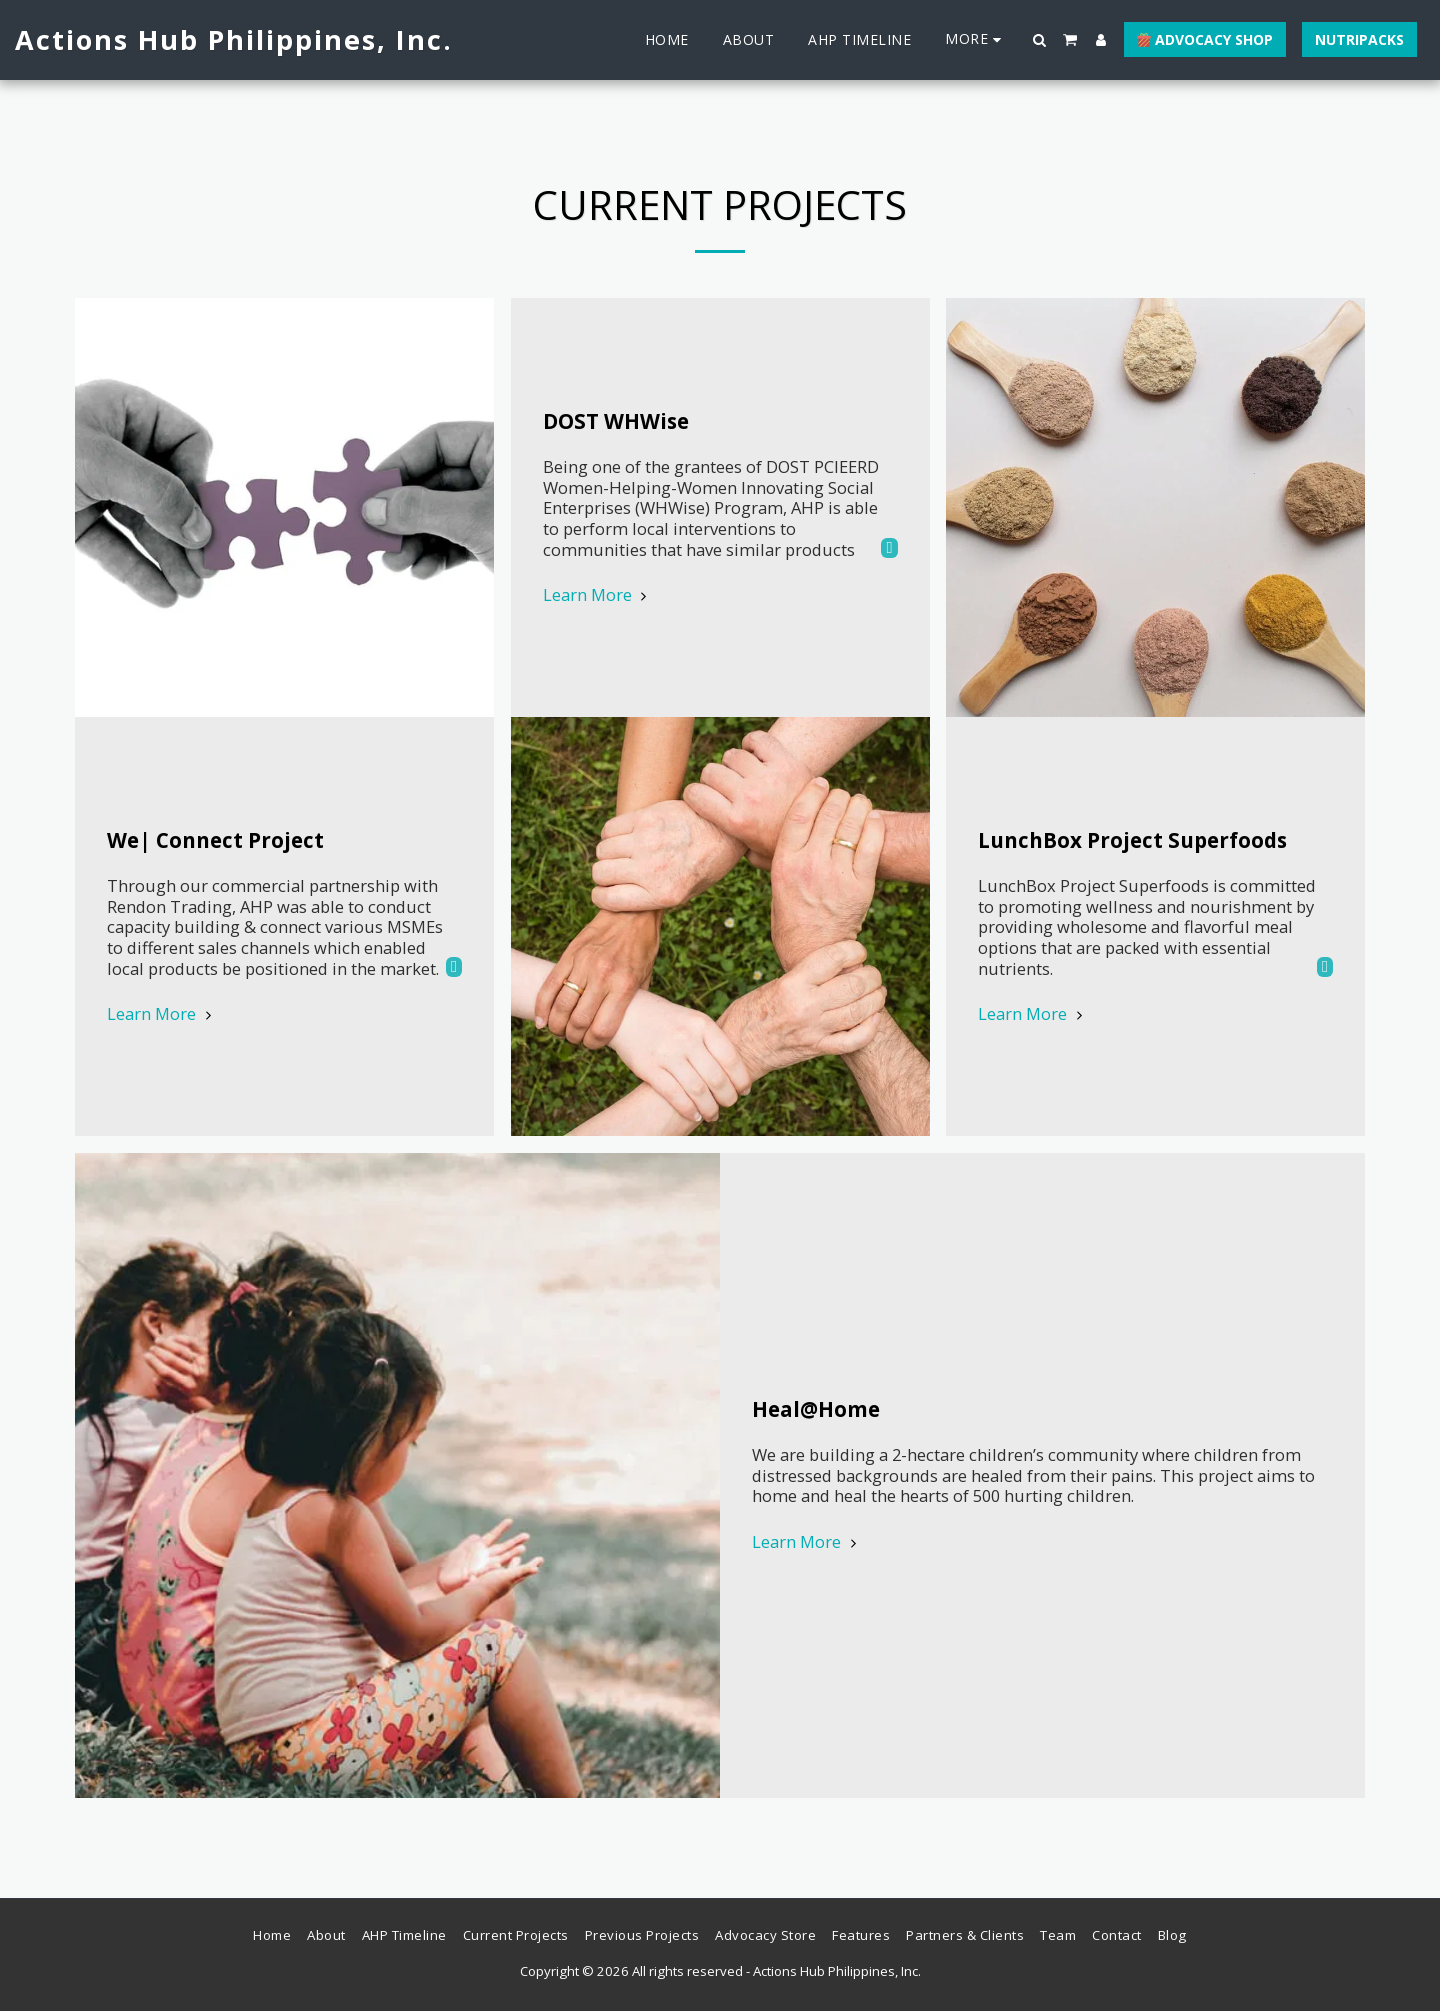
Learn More (162, 1014)
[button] (1040, 40)
